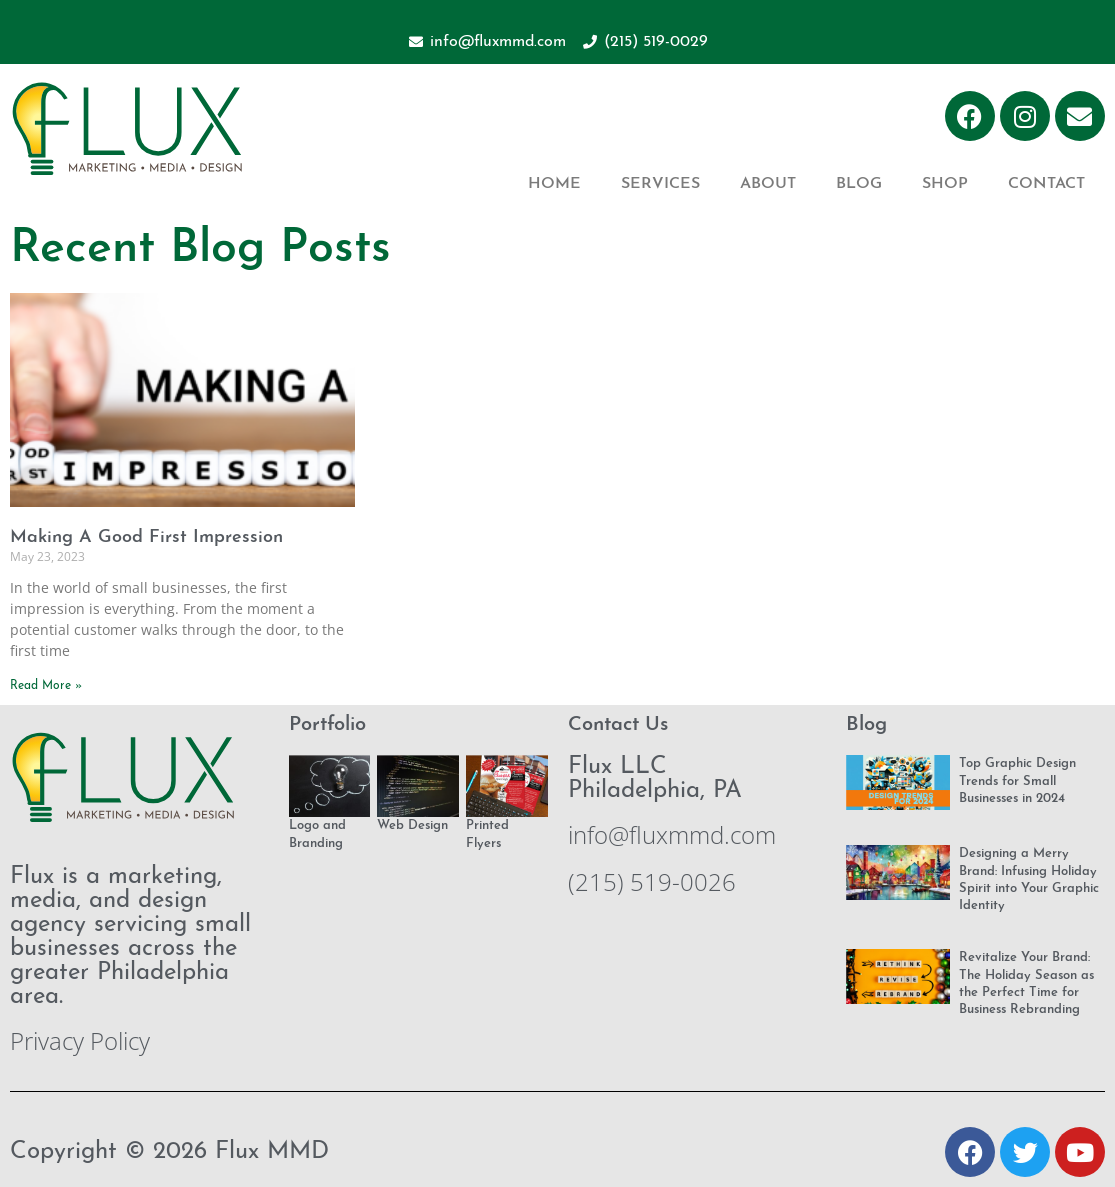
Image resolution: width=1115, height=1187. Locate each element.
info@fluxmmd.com (672, 834)
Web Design (412, 825)
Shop (945, 184)
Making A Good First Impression (146, 537)
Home (554, 184)
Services (660, 184)
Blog (859, 184)
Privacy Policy (80, 1040)
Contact (1046, 184)
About (768, 184)
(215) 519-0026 (652, 881)
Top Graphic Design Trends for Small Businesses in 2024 (1017, 781)
